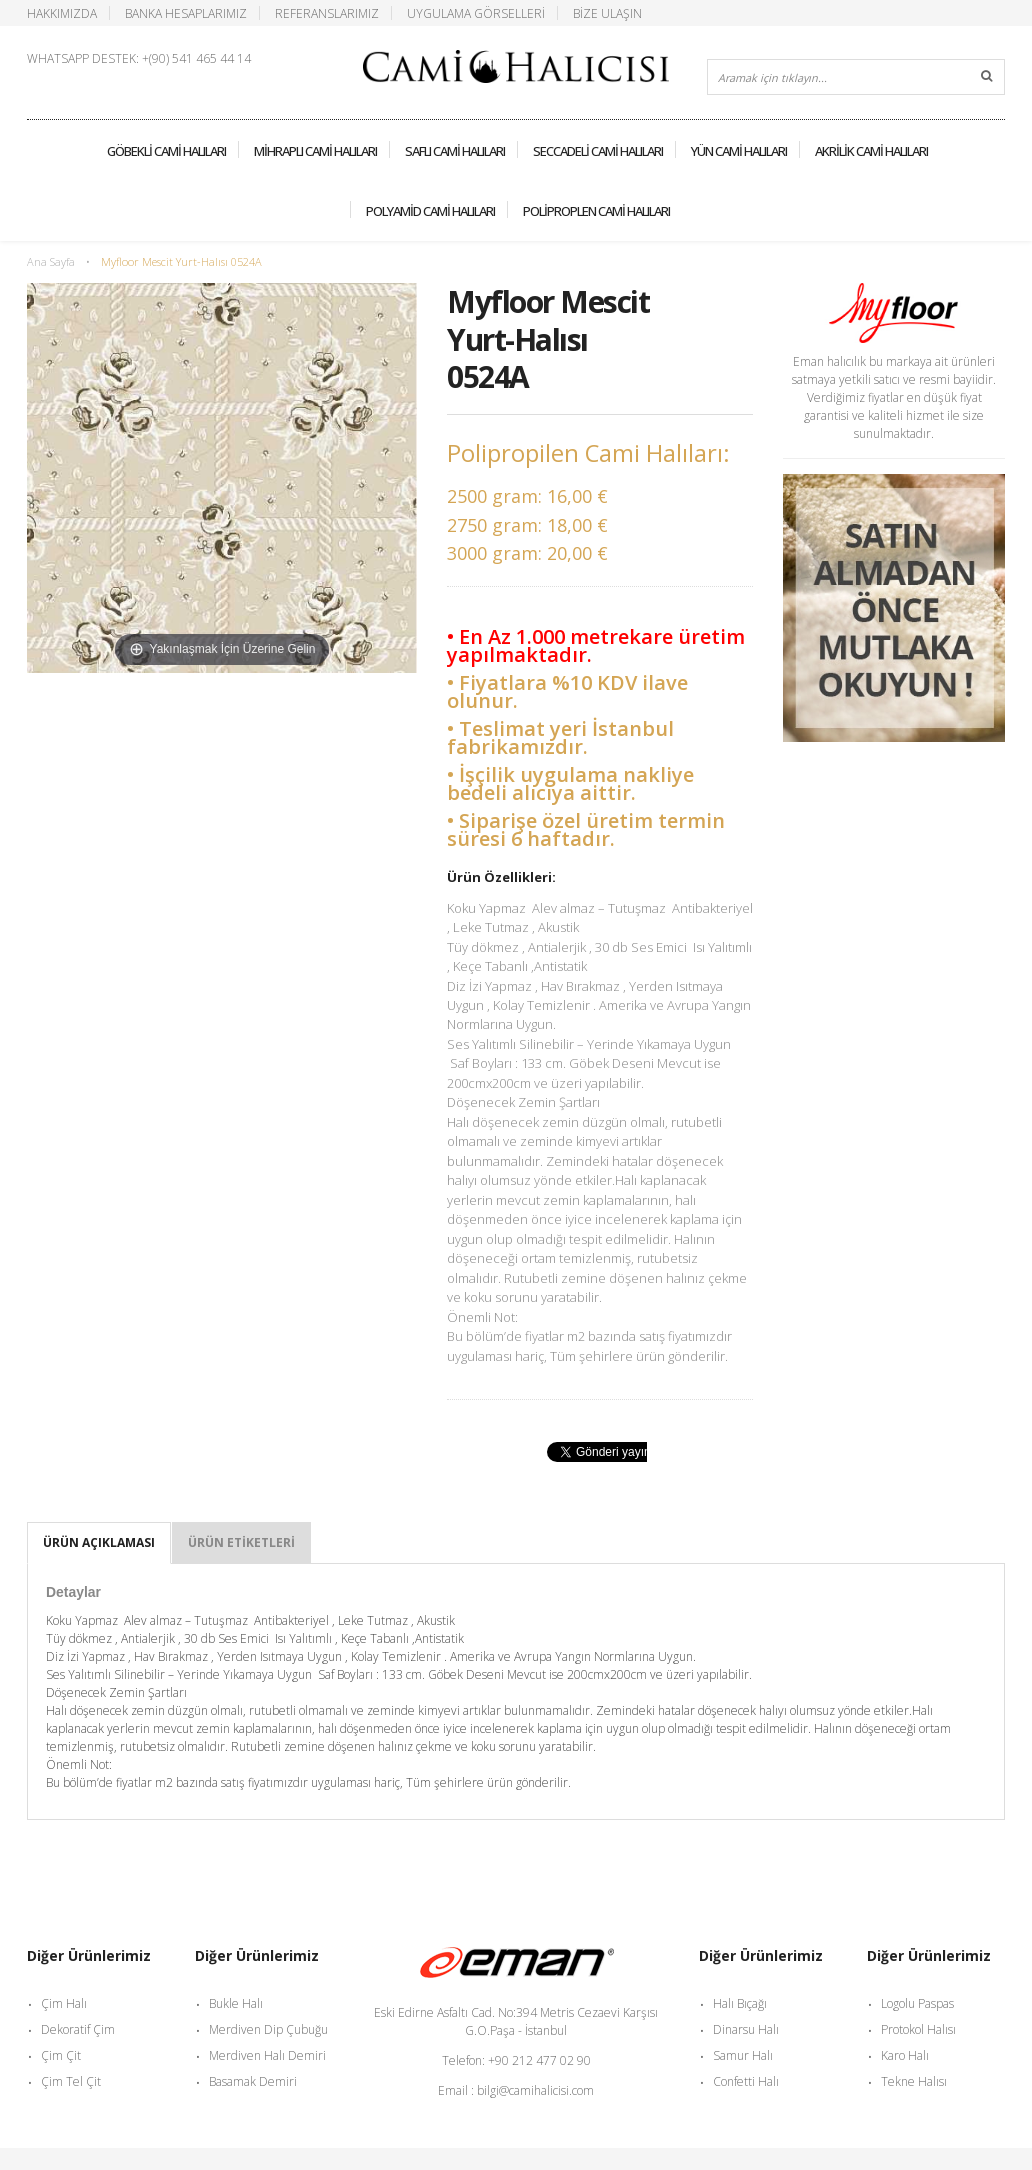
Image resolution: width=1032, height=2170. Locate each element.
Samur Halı (743, 2055)
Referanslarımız (327, 13)
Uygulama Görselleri (476, 13)
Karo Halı (905, 2055)
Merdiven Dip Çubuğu (268, 2029)
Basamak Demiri (253, 2081)
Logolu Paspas (917, 2003)
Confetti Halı (746, 2081)
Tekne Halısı (914, 2081)
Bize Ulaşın (607, 13)
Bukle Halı (236, 2003)
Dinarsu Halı (746, 2029)
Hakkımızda (62, 13)
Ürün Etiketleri (241, 1542)
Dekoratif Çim (78, 2029)
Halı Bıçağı (740, 2003)
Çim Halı (64, 2003)
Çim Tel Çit (71, 2081)
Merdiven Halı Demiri (267, 2055)
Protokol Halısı (918, 2029)
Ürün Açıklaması (99, 1542)
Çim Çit (61, 2055)
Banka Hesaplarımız (186, 13)
